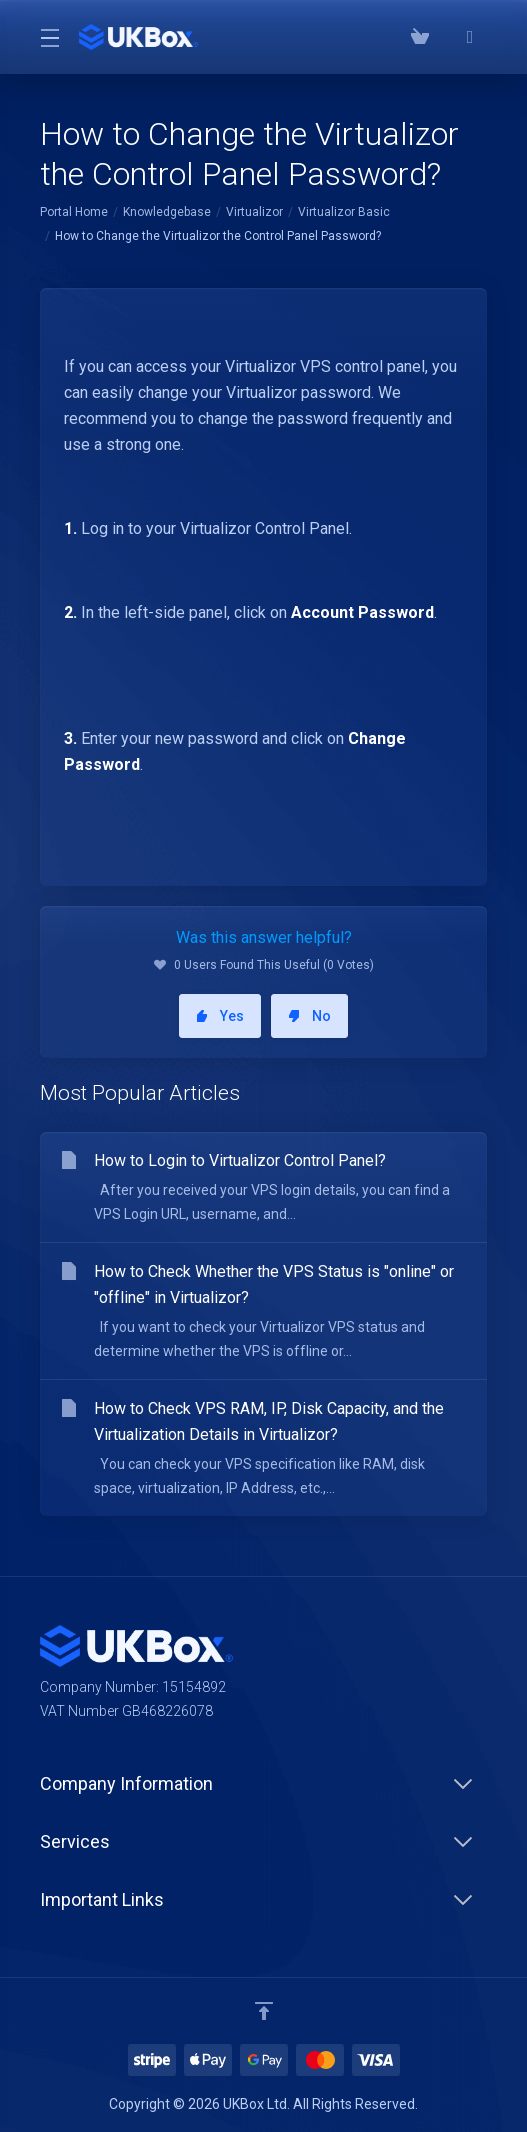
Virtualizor (254, 212)
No (309, 1016)
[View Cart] (420, 37)
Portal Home (74, 212)
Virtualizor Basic (344, 212)
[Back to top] (264, 2011)
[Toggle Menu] (47, 37)
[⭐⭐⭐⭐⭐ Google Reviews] (470, 37)
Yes (220, 1016)
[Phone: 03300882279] (445, 37)
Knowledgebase (167, 212)
